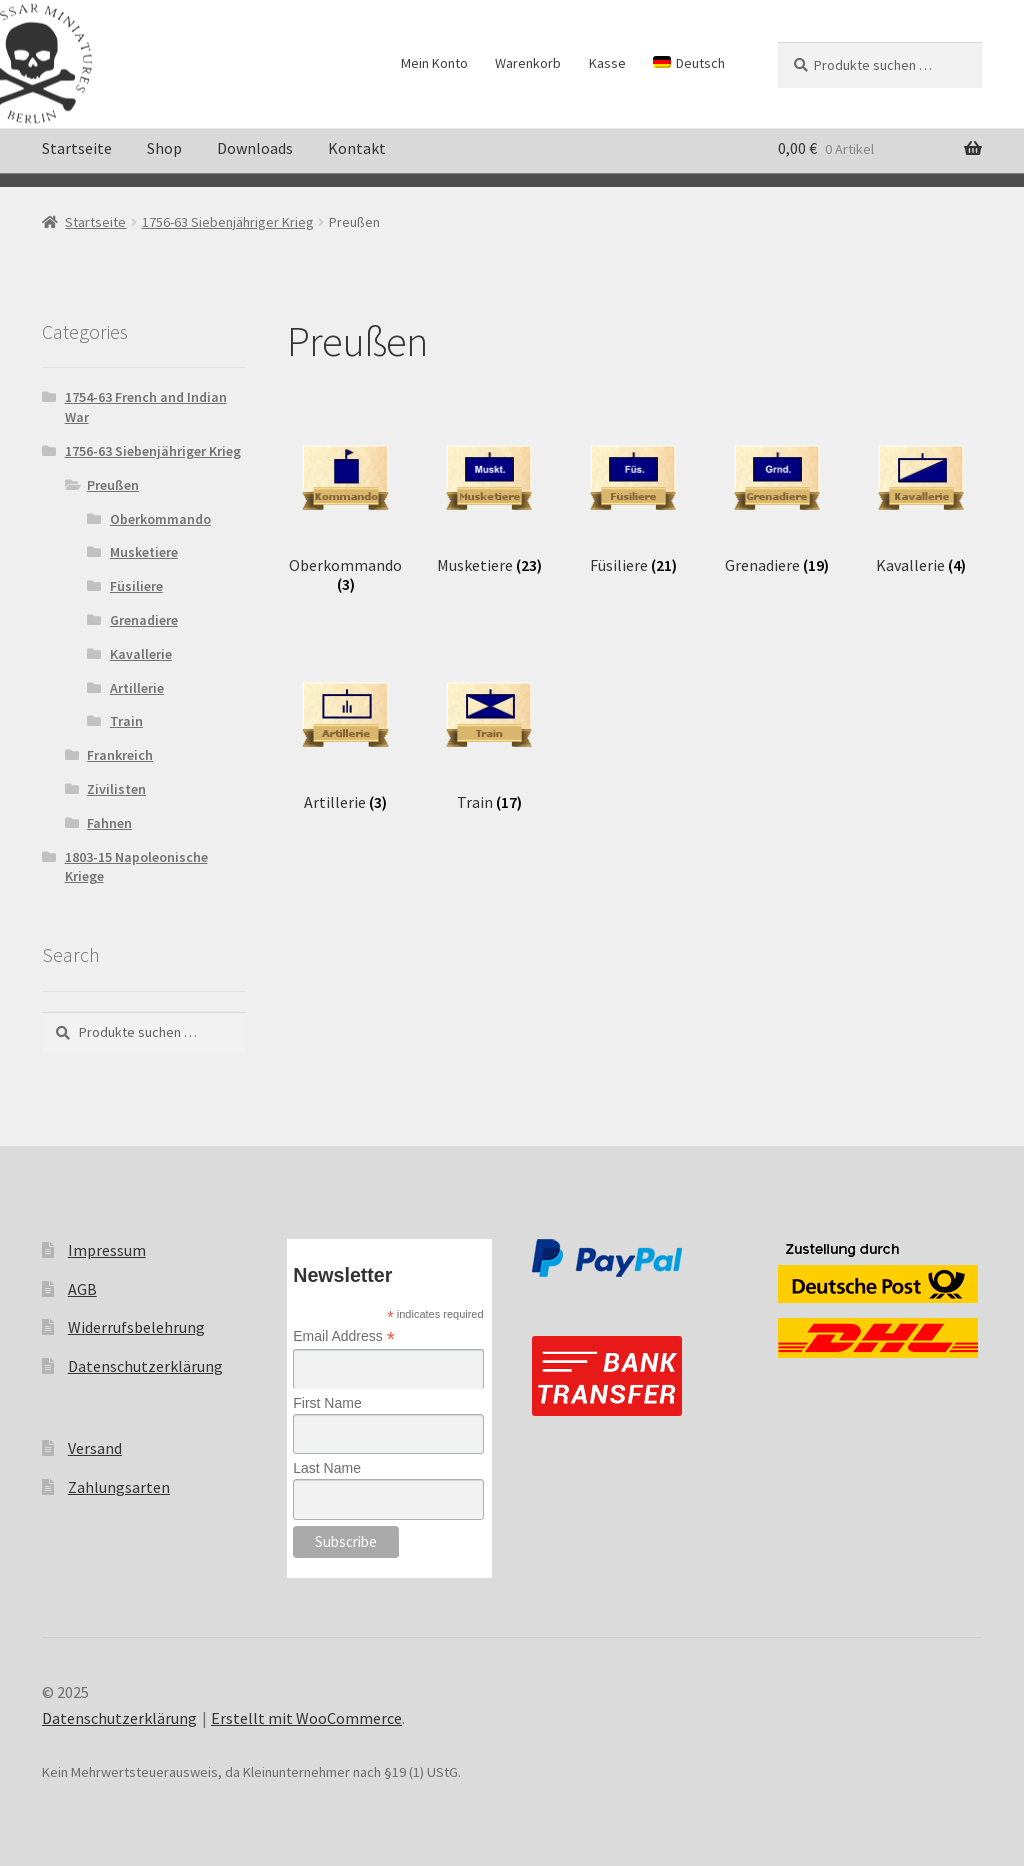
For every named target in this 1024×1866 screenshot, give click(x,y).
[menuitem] (689, 63)
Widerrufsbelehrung (136, 1327)
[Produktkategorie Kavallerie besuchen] (921, 501)
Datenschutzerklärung (145, 1366)
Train (126, 721)
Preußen (113, 485)
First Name (327, 1403)
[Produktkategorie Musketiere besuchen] (489, 501)
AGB (82, 1289)
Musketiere (144, 552)
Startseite (77, 148)
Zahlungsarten (119, 1487)
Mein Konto (434, 63)
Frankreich (120, 755)
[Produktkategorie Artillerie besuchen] (345, 738)
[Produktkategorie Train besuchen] (489, 738)
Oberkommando (160, 519)
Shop (164, 148)
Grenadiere (144, 620)
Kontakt (357, 148)
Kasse (607, 63)
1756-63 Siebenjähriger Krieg (228, 222)
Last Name (327, 1468)
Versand (95, 1448)
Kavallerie (141, 654)
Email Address (344, 1336)
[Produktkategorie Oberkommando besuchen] (345, 510)
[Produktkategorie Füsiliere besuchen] (633, 501)
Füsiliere (136, 586)
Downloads (255, 148)
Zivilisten (116, 789)
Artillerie (137, 688)
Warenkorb (528, 63)
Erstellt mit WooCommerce (306, 1718)
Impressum (107, 1250)
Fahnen (109, 823)
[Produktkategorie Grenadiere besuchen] (777, 501)
